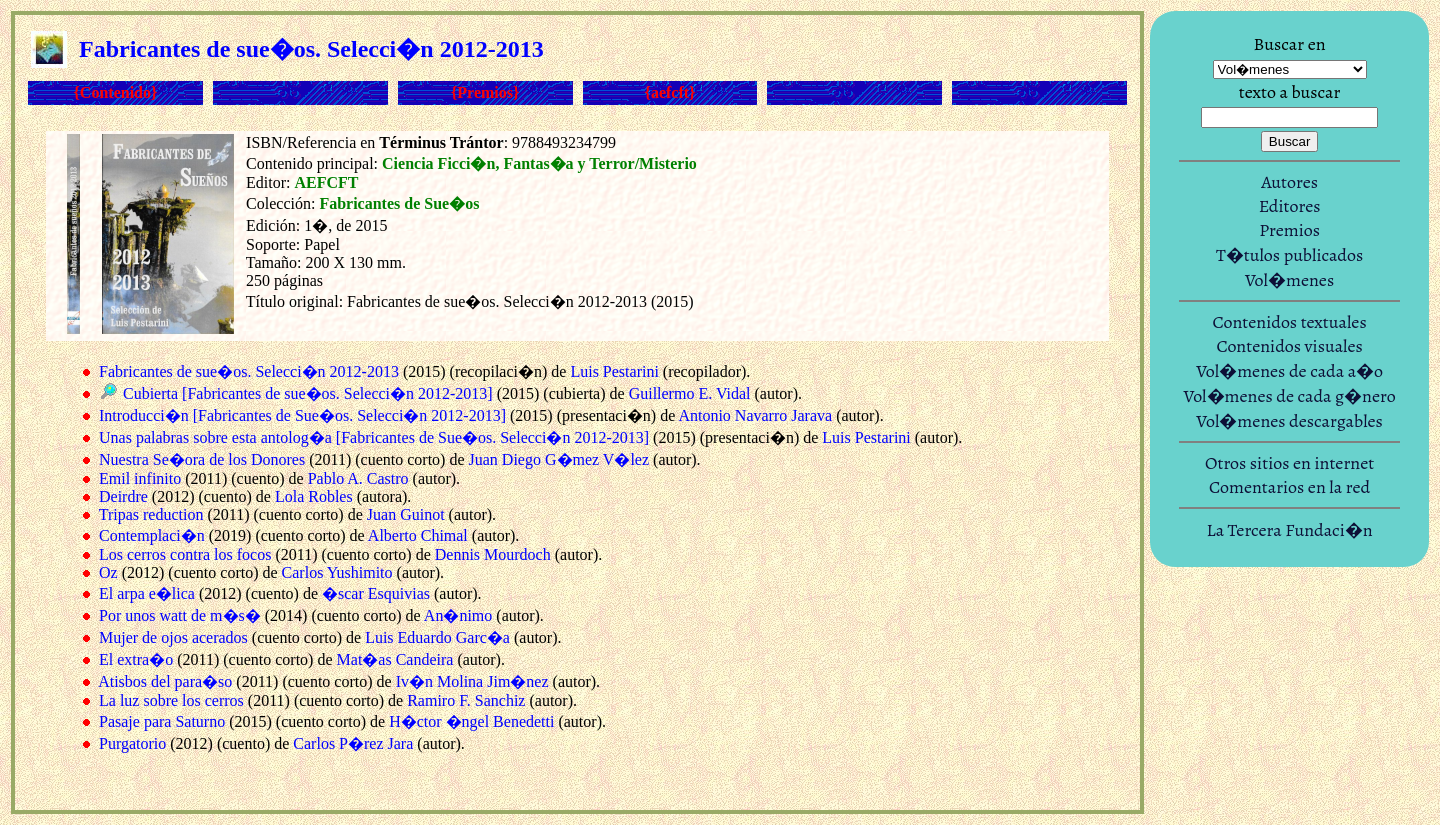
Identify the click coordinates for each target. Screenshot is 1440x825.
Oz (108, 572)
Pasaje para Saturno (162, 721)
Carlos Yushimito (337, 572)
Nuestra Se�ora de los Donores (202, 459)
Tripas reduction (151, 514)
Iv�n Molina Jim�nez (472, 681)
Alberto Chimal (418, 535)
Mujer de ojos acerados (173, 637)
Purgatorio (132, 743)
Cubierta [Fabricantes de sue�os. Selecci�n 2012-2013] (308, 393)
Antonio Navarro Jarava (755, 415)
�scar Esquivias (376, 593)
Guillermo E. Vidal (690, 393)
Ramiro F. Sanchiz (466, 700)
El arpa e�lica (147, 593)
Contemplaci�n (152, 535)
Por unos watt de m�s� (180, 615)
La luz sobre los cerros (171, 700)
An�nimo (458, 615)
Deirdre (123, 496)
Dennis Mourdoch (493, 554)
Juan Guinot (406, 514)
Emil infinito (140, 478)
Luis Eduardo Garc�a (437, 637)
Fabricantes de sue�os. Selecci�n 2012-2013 (249, 371)
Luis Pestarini (614, 371)
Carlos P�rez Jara (353, 743)
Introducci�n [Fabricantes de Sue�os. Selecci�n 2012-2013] (302, 415)
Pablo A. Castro (358, 478)
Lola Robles (314, 496)
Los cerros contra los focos (185, 554)
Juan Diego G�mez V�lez (559, 459)
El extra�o (136, 659)
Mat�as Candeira (395, 659)
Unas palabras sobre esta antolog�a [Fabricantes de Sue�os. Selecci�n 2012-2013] (374, 437)
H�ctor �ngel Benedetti (471, 721)
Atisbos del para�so (165, 681)
